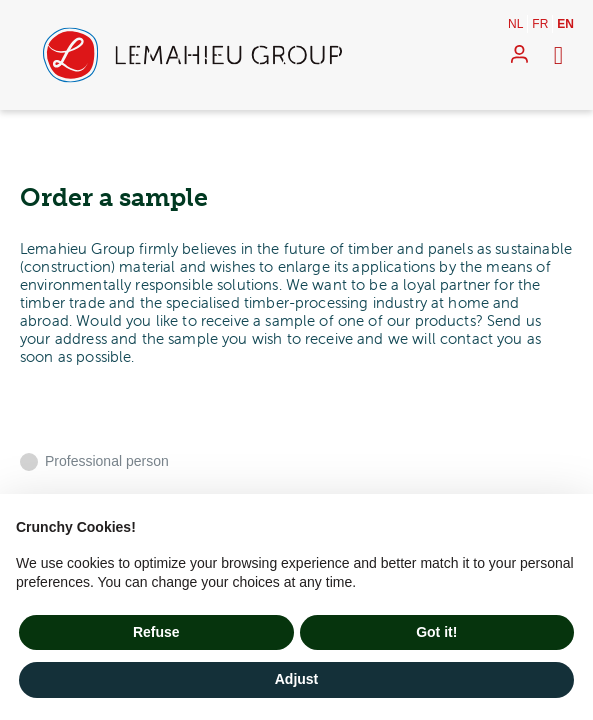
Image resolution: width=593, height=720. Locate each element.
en (565, 24)
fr (540, 24)
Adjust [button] (297, 679)
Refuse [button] (156, 632)
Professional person (107, 461)
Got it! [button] (436, 632)
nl (515, 24)
